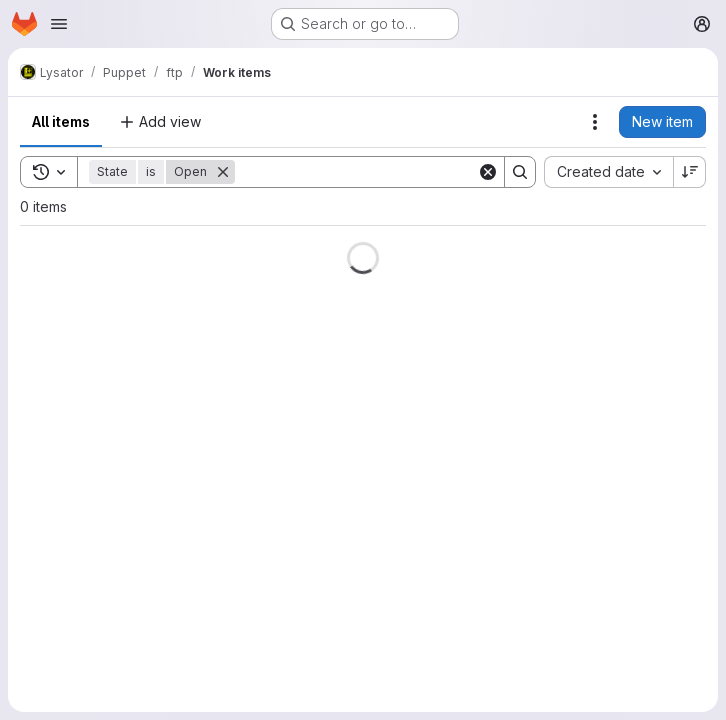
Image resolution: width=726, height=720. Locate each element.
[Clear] (488, 172)
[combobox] (608, 172)
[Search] (359, 172)
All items (61, 121)
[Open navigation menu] (59, 24)
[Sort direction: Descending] (690, 172)
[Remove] (223, 172)
